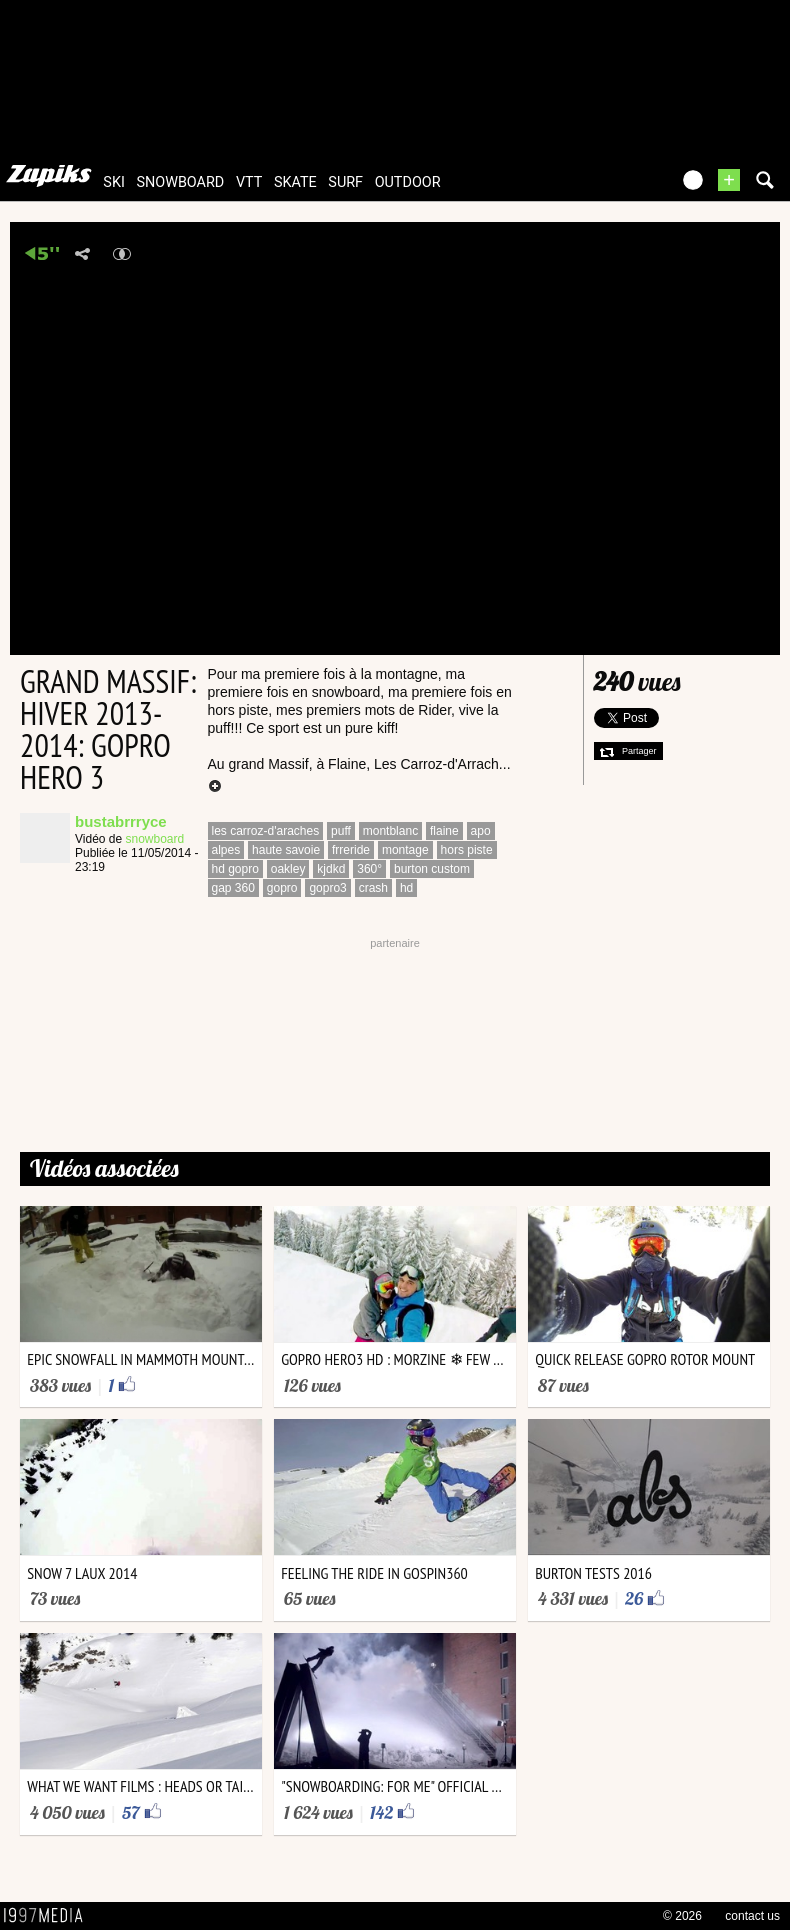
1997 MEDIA (49, 1916)
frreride (351, 850)
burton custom (432, 869)
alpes (226, 850)
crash (373, 888)
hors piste (467, 850)
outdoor (408, 182)
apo (481, 831)
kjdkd (331, 869)
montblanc (390, 831)
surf (345, 182)
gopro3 (327, 888)
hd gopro (235, 869)
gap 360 (233, 888)
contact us (752, 1916)
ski (114, 182)
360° (369, 869)
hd (406, 888)
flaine (444, 831)
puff (341, 831)
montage (405, 850)
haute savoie (286, 850)
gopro (282, 888)
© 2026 (682, 1916)
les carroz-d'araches (266, 831)
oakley (288, 869)
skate (295, 182)
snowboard (180, 182)
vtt (249, 182)
